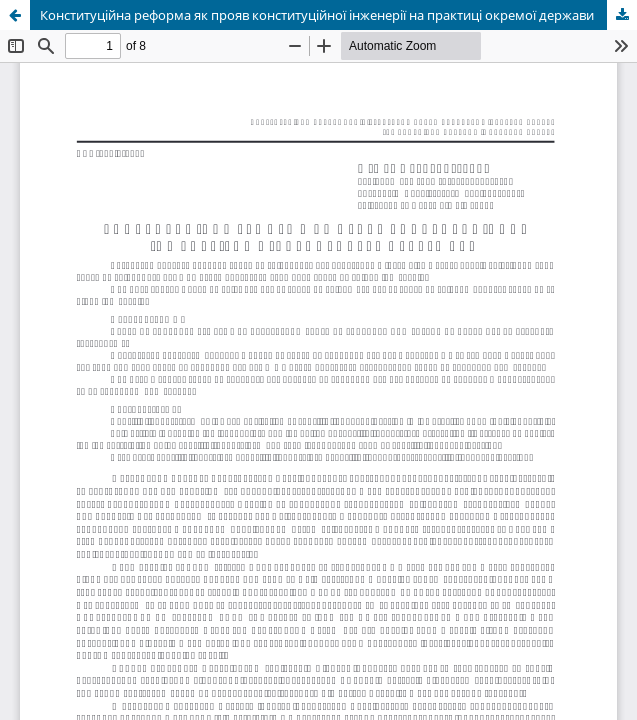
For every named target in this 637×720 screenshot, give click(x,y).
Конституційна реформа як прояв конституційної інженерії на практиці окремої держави (317, 15)
